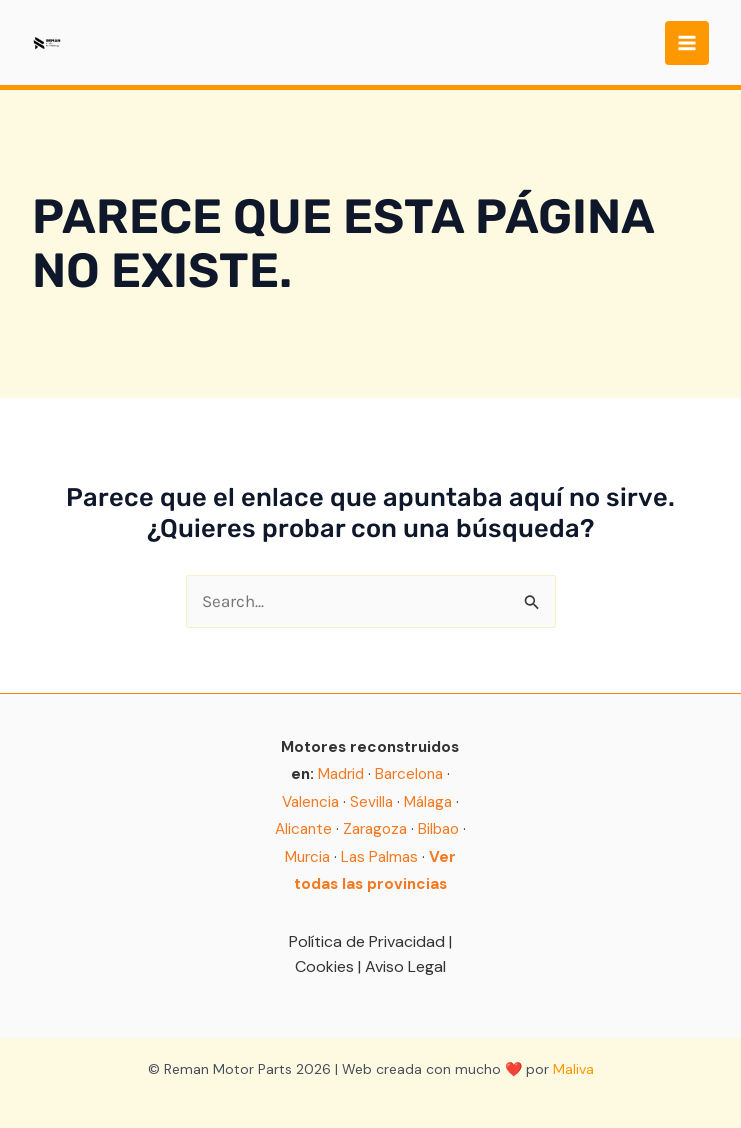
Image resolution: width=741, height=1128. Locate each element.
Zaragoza (375, 829)
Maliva (573, 1069)
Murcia (307, 857)
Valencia (310, 802)
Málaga (428, 802)
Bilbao (438, 829)
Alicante (303, 829)
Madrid (341, 774)
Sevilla (371, 802)
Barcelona (409, 774)
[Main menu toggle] (687, 43)
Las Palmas (379, 857)
